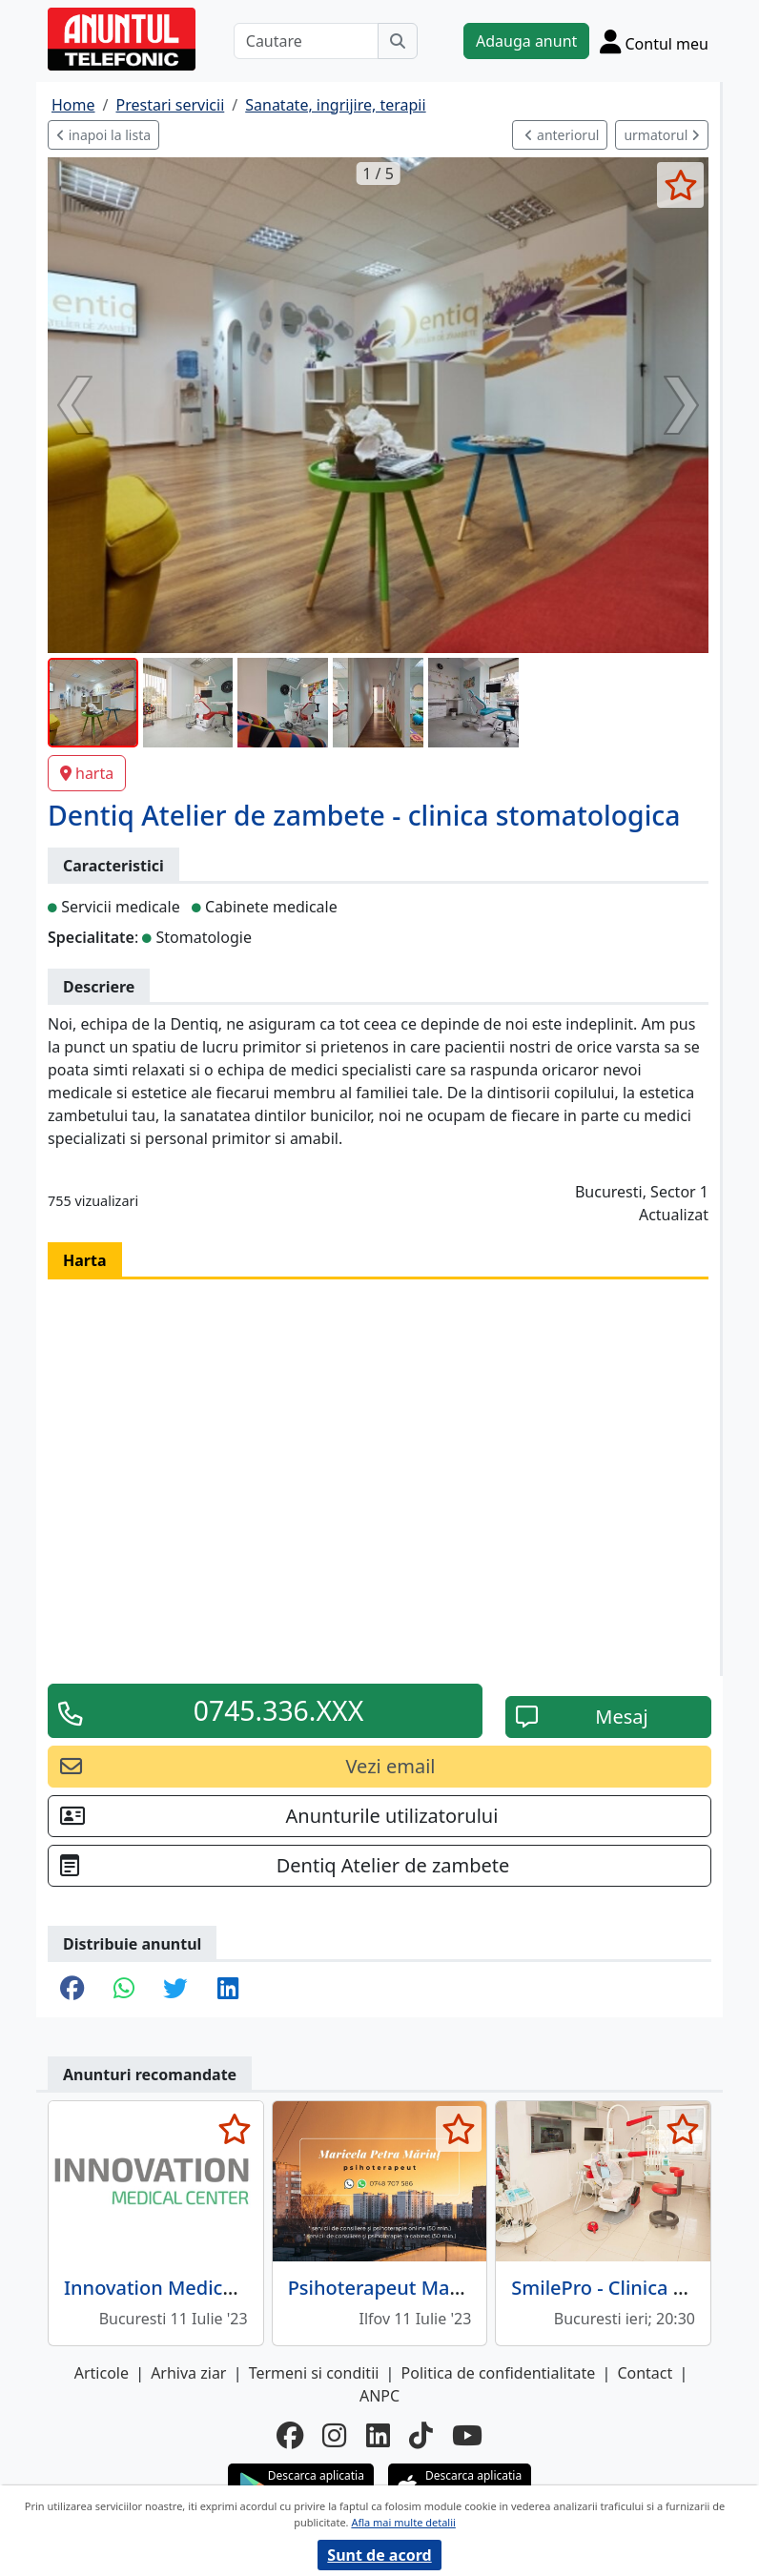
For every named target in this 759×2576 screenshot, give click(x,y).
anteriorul (561, 135)
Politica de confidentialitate (498, 2372)
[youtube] (467, 2435)
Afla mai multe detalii (403, 2522)
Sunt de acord (379, 2555)
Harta (85, 1260)
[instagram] (334, 2435)
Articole (101, 2372)
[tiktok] (421, 2435)
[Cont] (654, 41)
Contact (644, 2372)
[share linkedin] (228, 1990)
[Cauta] (398, 41)
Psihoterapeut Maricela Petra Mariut (453, 2287)
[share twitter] (175, 1990)
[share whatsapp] (124, 1990)
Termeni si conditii (314, 2372)
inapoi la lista (103, 135)
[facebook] (290, 2435)
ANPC (379, 2395)
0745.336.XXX (279, 1710)
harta (86, 773)
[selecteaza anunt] (680, 185)
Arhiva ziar (188, 2372)
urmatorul (662, 135)
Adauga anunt (526, 41)
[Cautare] (306, 41)
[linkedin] (378, 2435)
